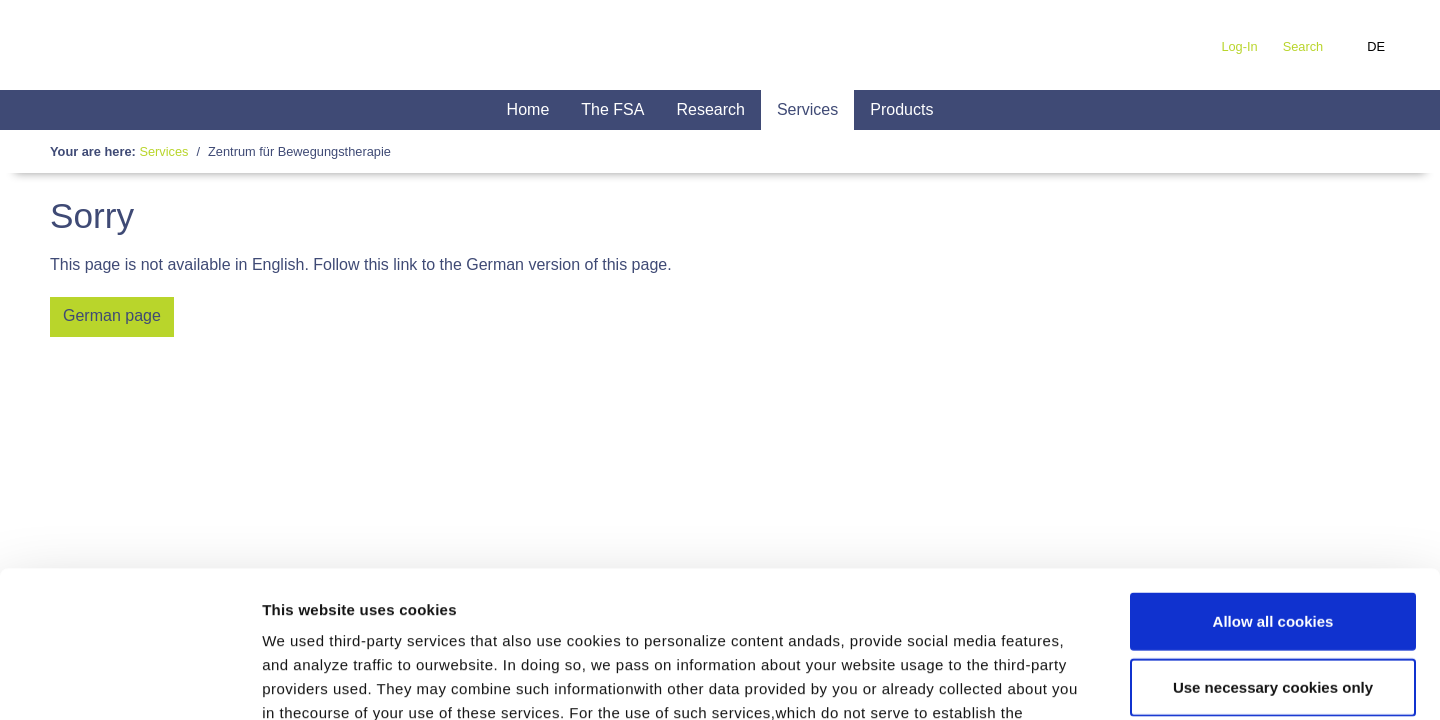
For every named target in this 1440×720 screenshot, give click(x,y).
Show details (1049, 680)
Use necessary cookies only (1273, 549)
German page (112, 315)
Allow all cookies (1273, 483)
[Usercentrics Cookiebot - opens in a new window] (129, 681)
